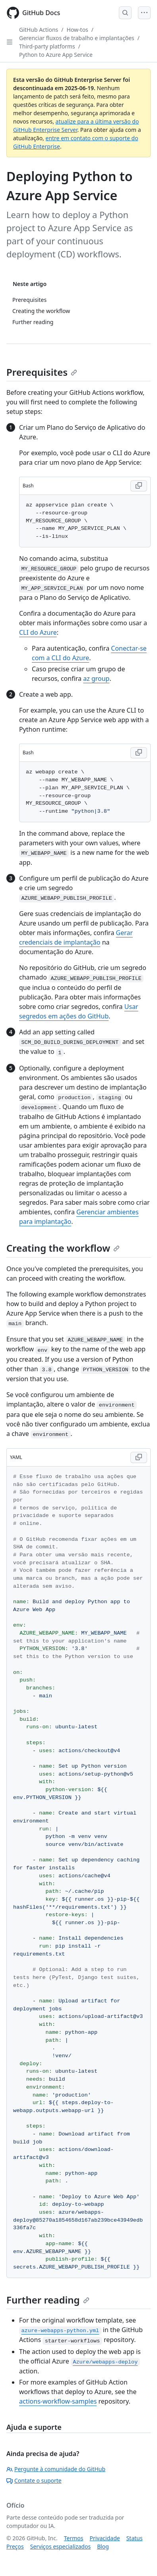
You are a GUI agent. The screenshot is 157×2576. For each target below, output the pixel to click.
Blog (103, 2546)
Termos (73, 2538)
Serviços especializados (60, 2546)
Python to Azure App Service (56, 54)
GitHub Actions (38, 29)
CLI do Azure (38, 632)
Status (134, 2538)
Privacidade (105, 2538)
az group (96, 678)
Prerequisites (41, 372)
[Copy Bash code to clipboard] (138, 485)
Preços (15, 2546)
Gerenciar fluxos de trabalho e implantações (76, 38)
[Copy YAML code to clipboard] (138, 1457)
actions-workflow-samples (58, 2401)
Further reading (47, 2299)
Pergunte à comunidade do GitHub (55, 2469)
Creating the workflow (63, 1247)
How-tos (77, 29)
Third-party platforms (47, 46)
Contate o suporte (34, 2480)
